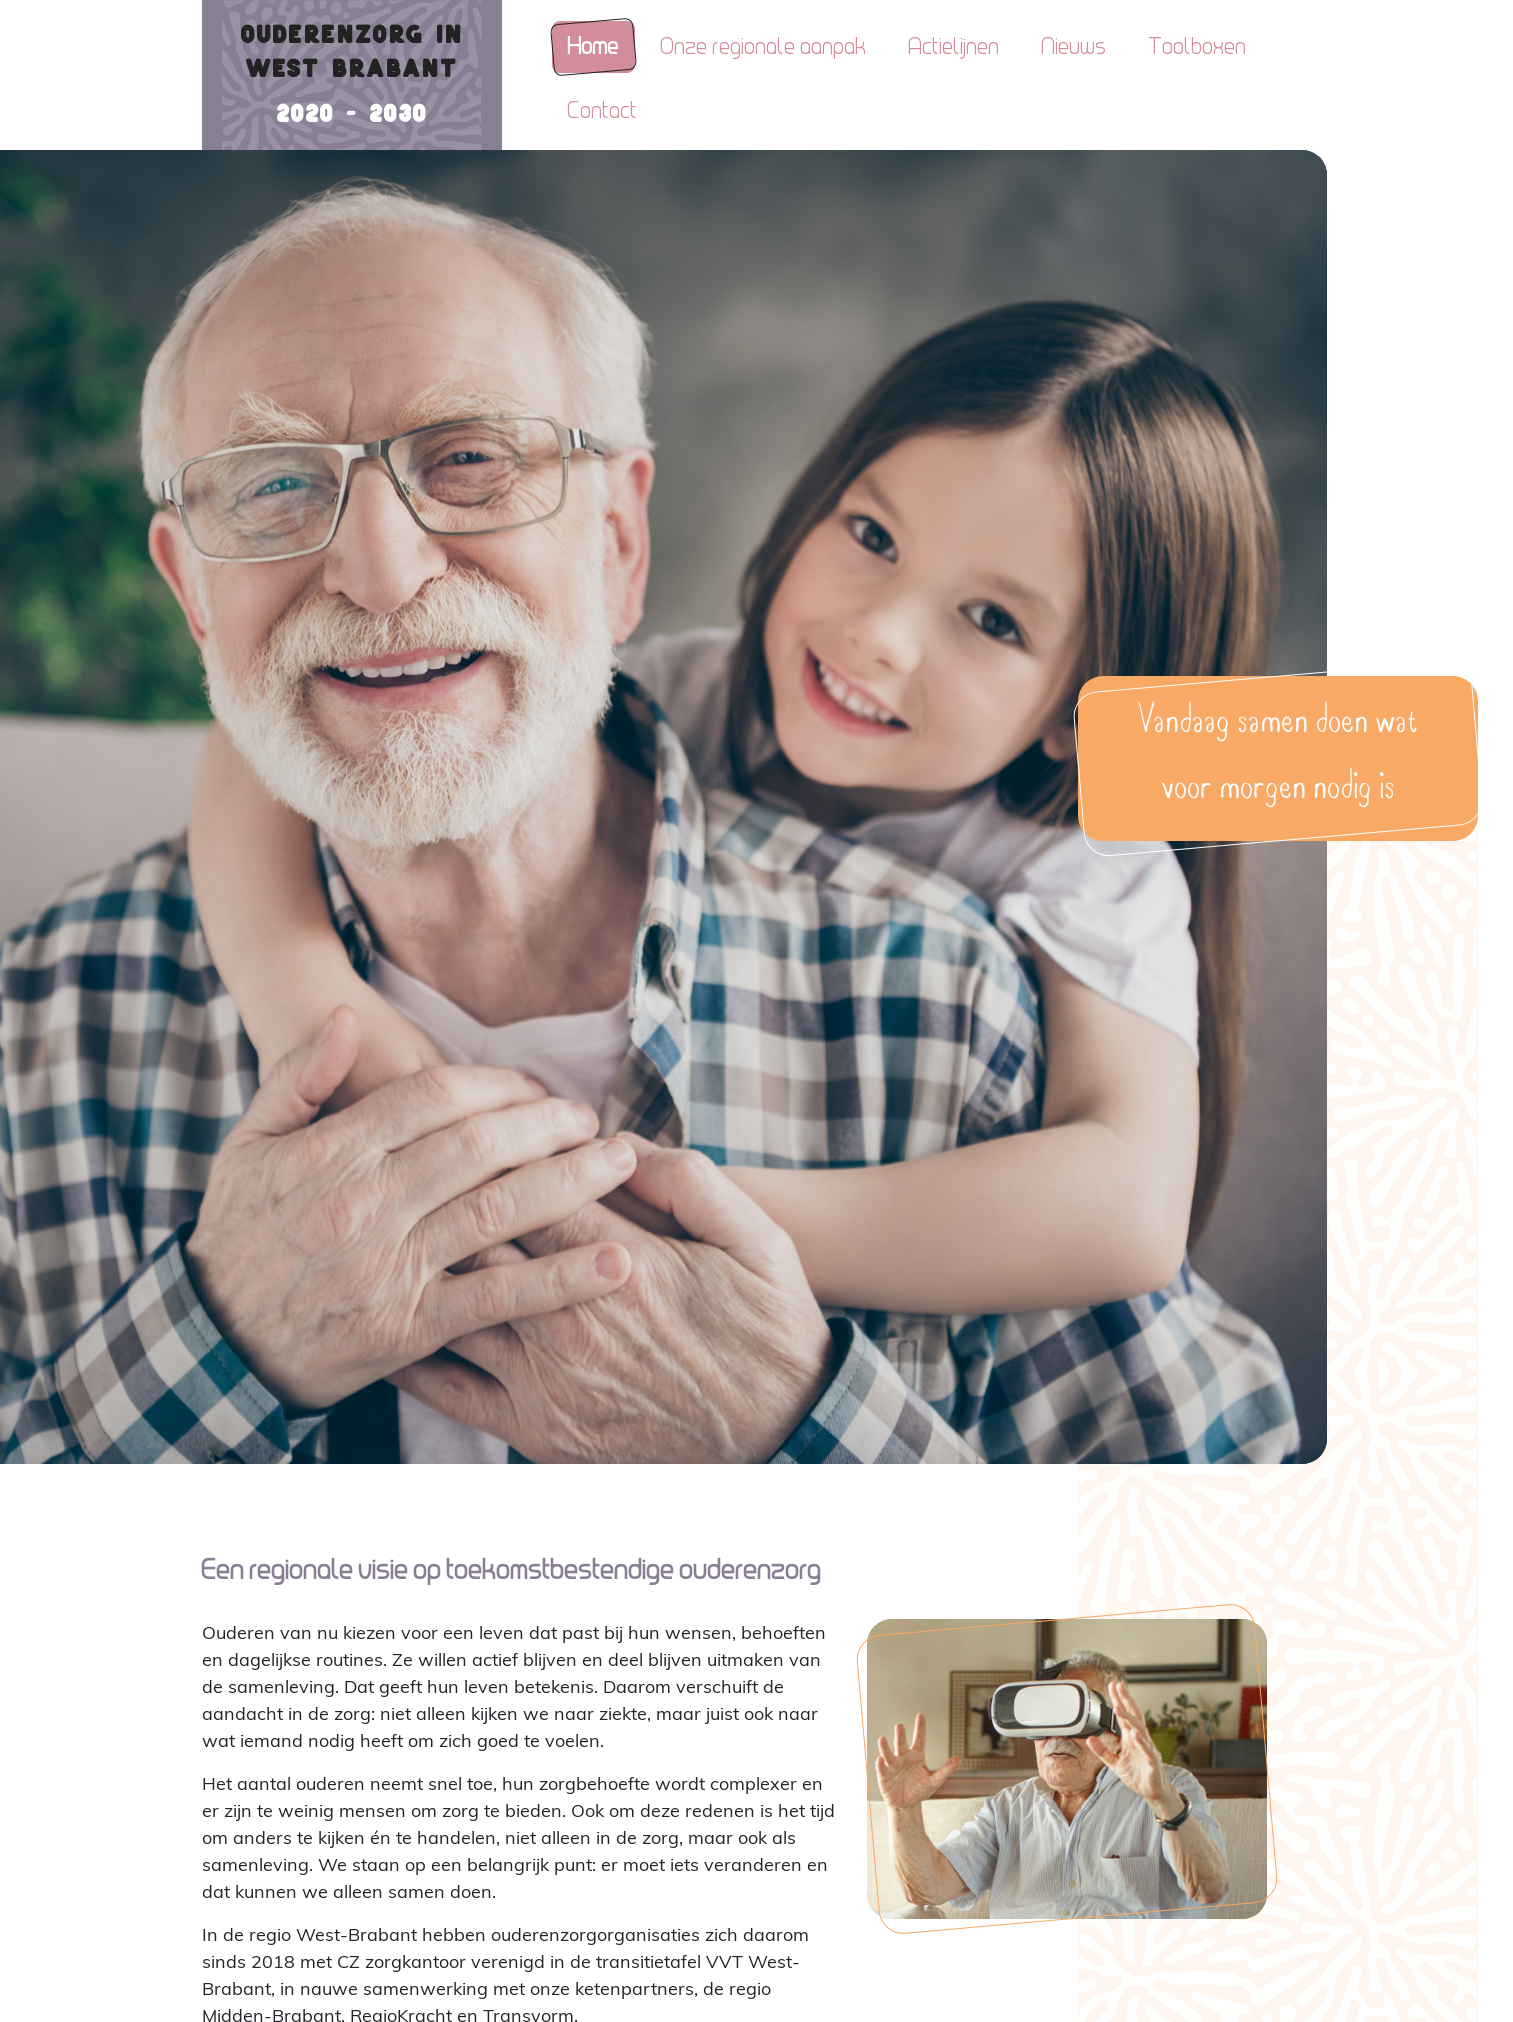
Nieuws (1074, 46)
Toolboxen (1198, 46)
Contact (603, 110)
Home (593, 46)
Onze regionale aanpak (764, 46)
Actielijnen (954, 46)
